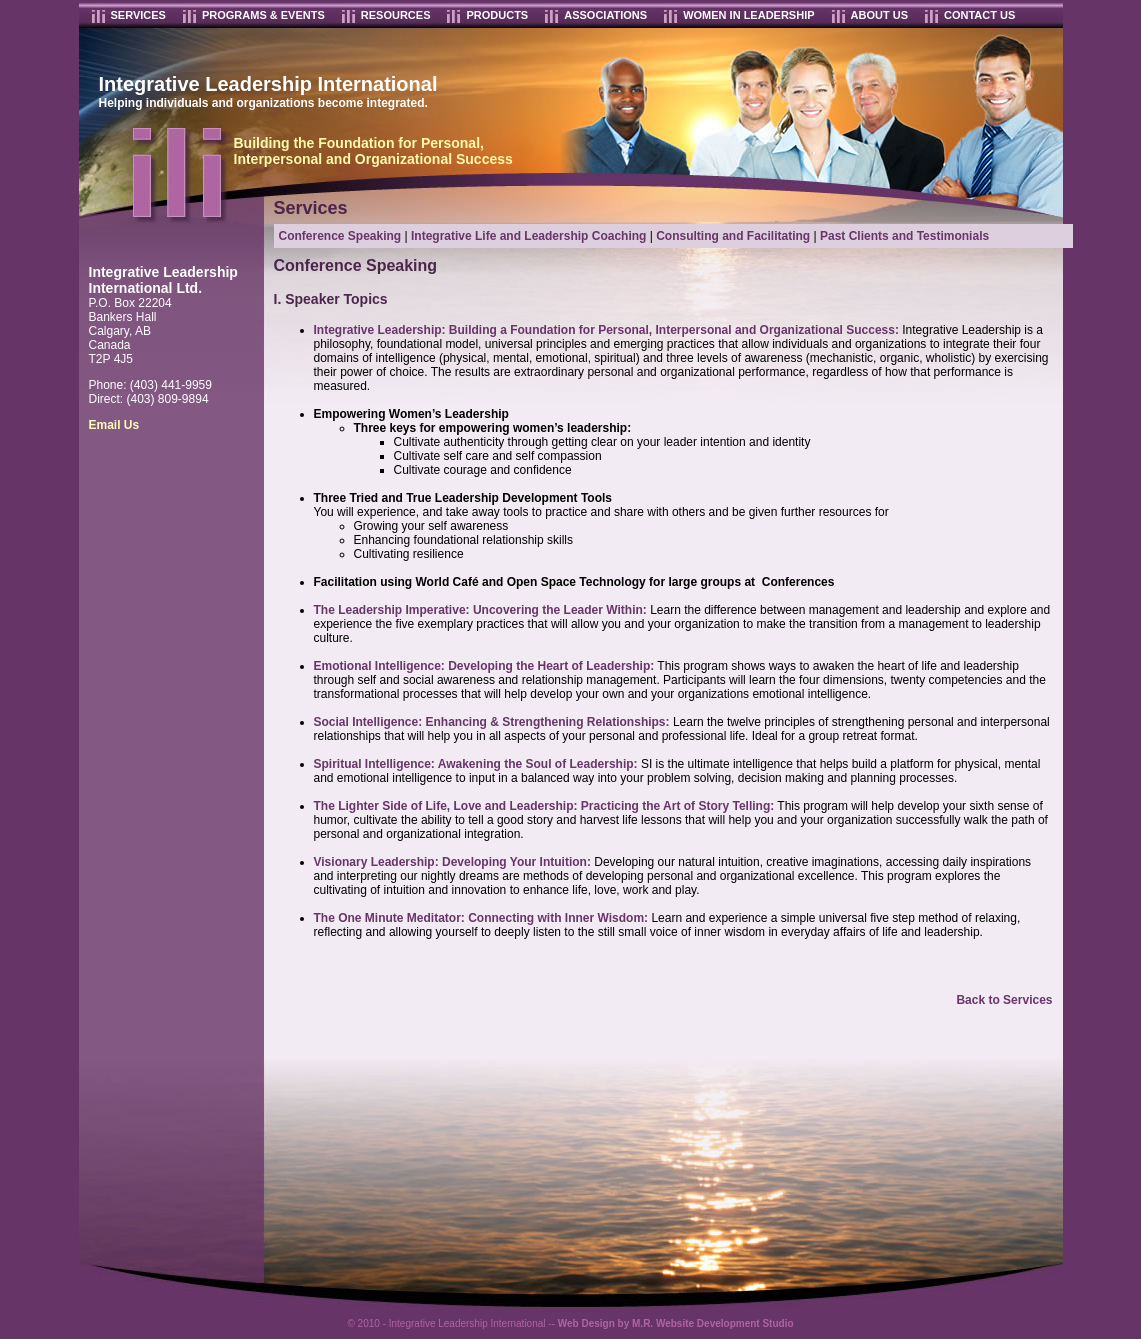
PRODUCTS (497, 15)
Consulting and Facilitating (733, 236)
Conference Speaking (340, 236)
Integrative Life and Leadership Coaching (528, 236)
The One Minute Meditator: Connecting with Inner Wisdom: (481, 918)
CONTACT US (979, 15)
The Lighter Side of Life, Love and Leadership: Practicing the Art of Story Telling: (544, 806)
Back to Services (1004, 1000)
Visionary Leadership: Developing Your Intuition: (452, 862)
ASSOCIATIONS (605, 15)
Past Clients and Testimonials (904, 236)
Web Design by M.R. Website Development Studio (676, 1323)
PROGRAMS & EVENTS (263, 15)
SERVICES (138, 15)
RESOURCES (396, 15)
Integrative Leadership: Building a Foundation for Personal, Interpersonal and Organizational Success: (606, 330)
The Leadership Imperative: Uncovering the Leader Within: (480, 610)
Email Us (114, 425)
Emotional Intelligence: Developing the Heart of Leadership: (484, 666)
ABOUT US (879, 15)
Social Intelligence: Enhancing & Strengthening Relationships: (492, 722)
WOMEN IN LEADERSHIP (748, 15)
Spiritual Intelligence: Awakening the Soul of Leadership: (476, 764)
